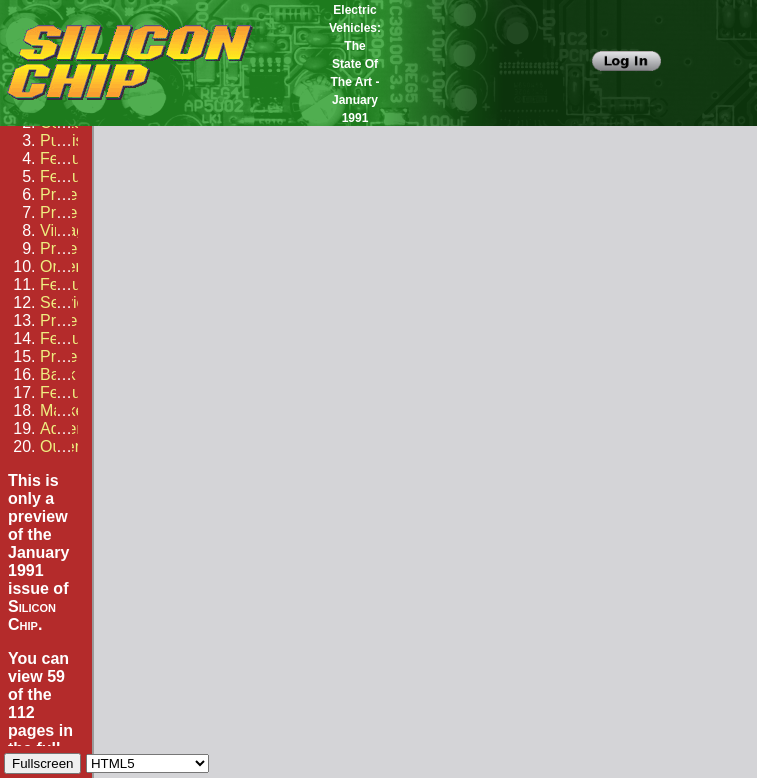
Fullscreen (42, 763)
